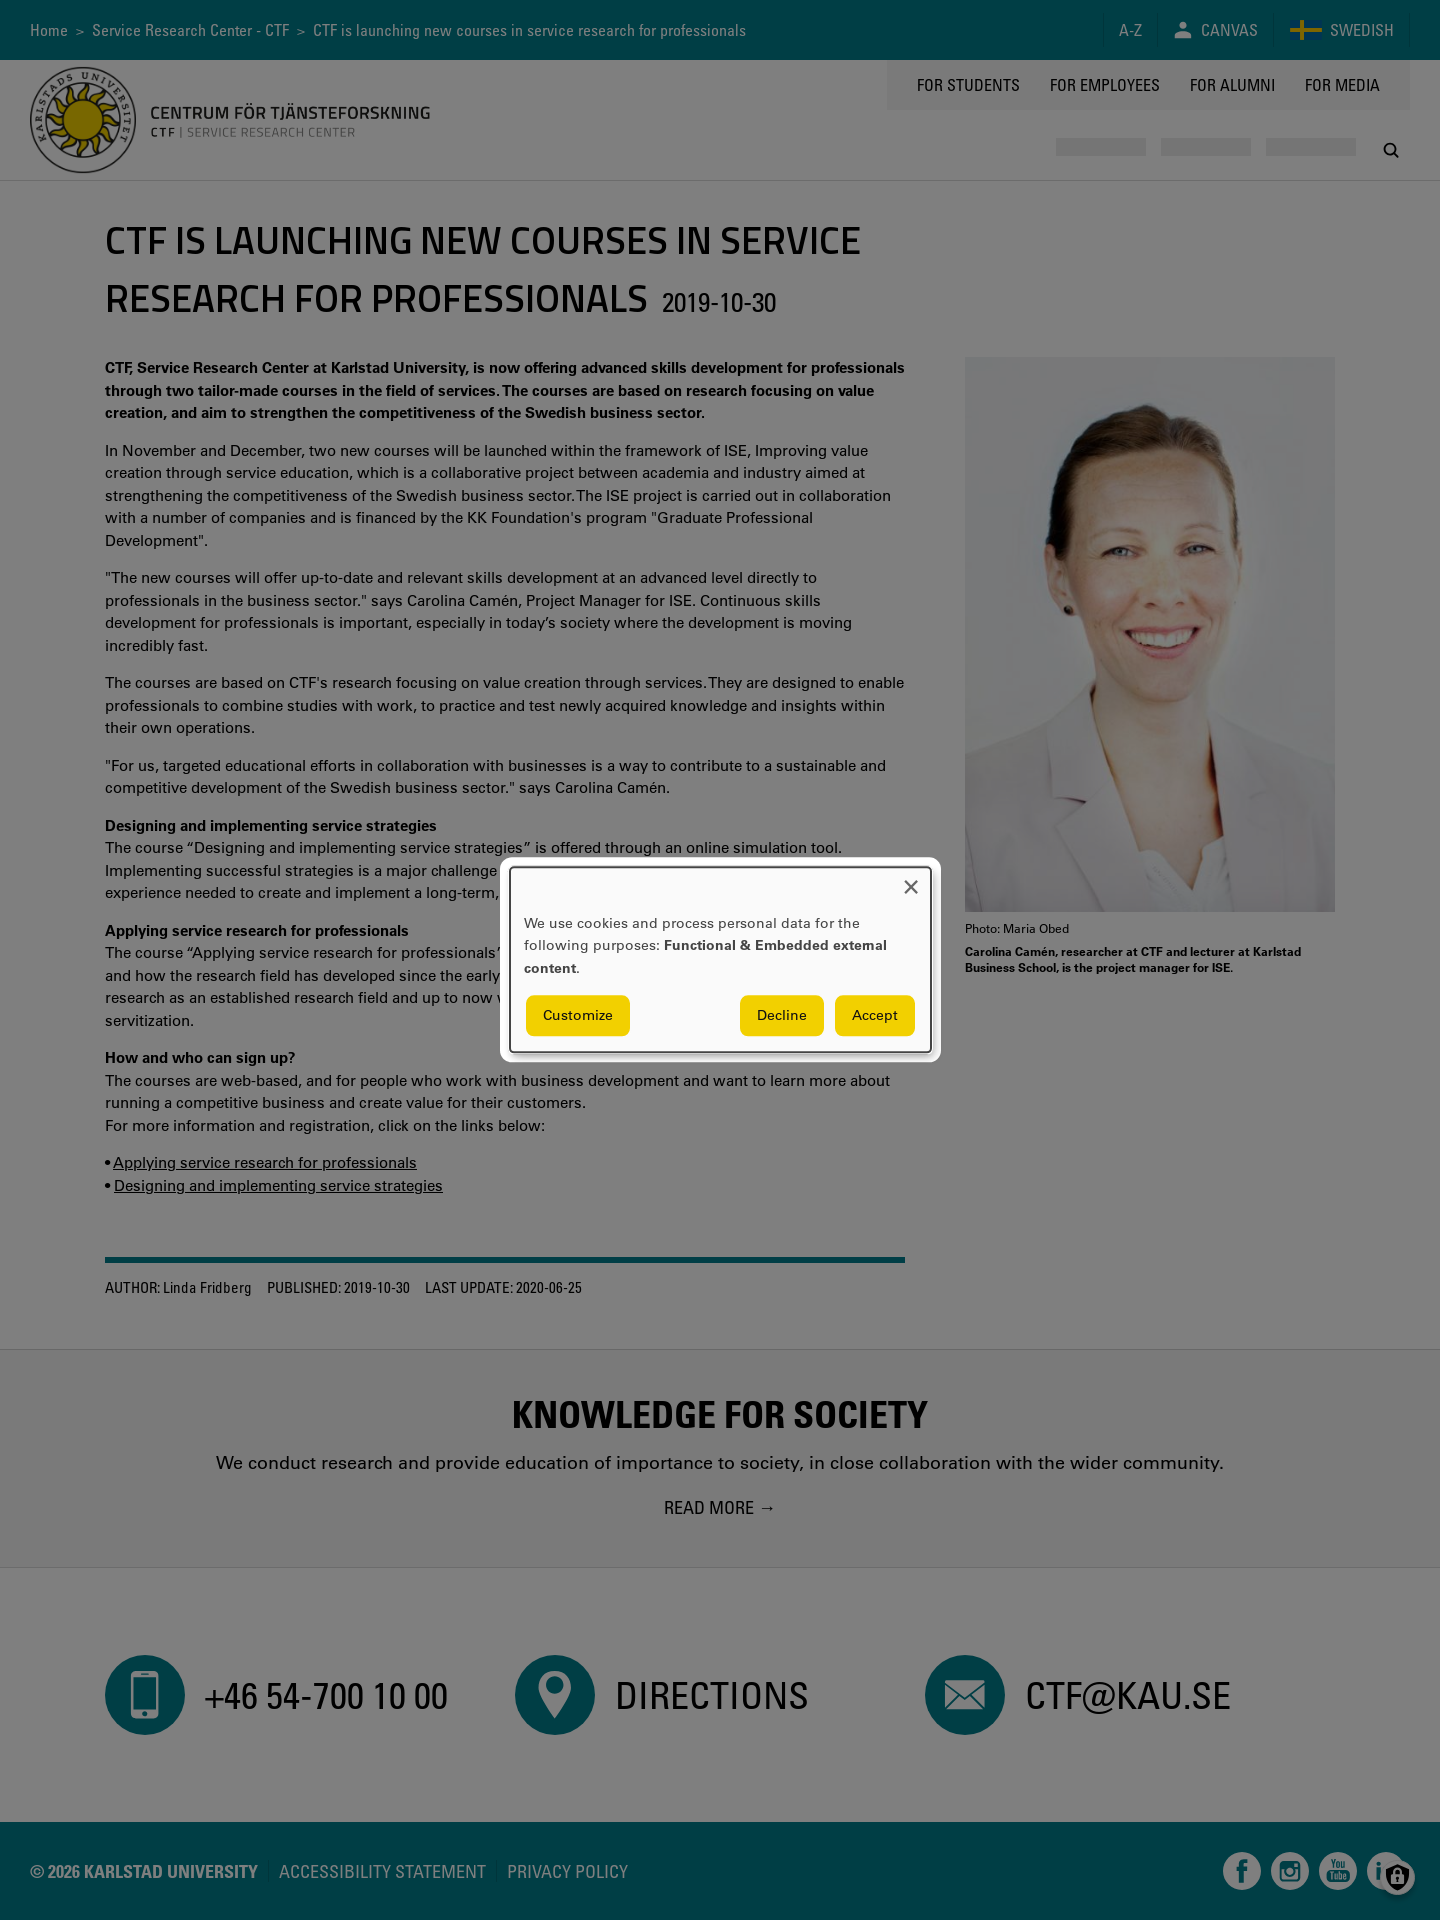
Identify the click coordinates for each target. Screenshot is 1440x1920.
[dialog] (720, 959)
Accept (875, 1016)
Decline (782, 1016)
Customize (578, 1016)
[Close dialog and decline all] (911, 879)
